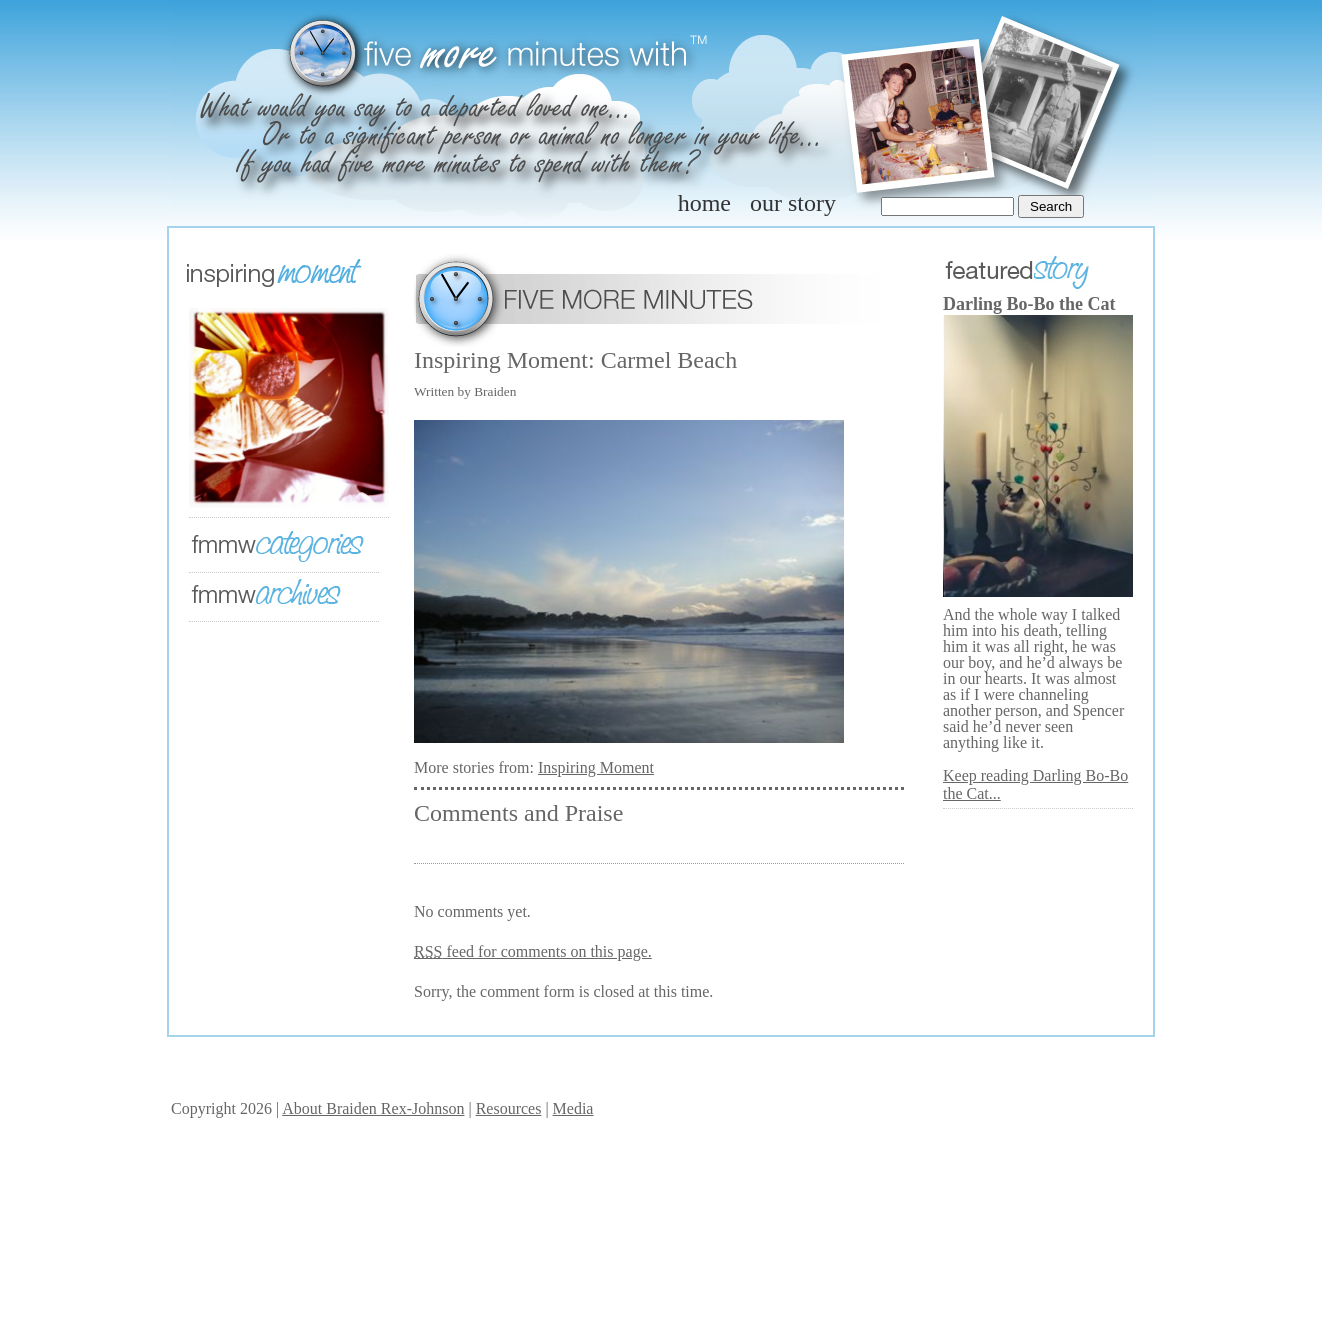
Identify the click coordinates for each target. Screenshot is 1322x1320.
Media (573, 1108)
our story (793, 203)
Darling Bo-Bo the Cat (1029, 304)
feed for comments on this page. (533, 951)
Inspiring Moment (596, 767)
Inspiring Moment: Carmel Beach (575, 360)
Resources (509, 1108)
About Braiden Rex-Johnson (373, 1108)
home (704, 203)
